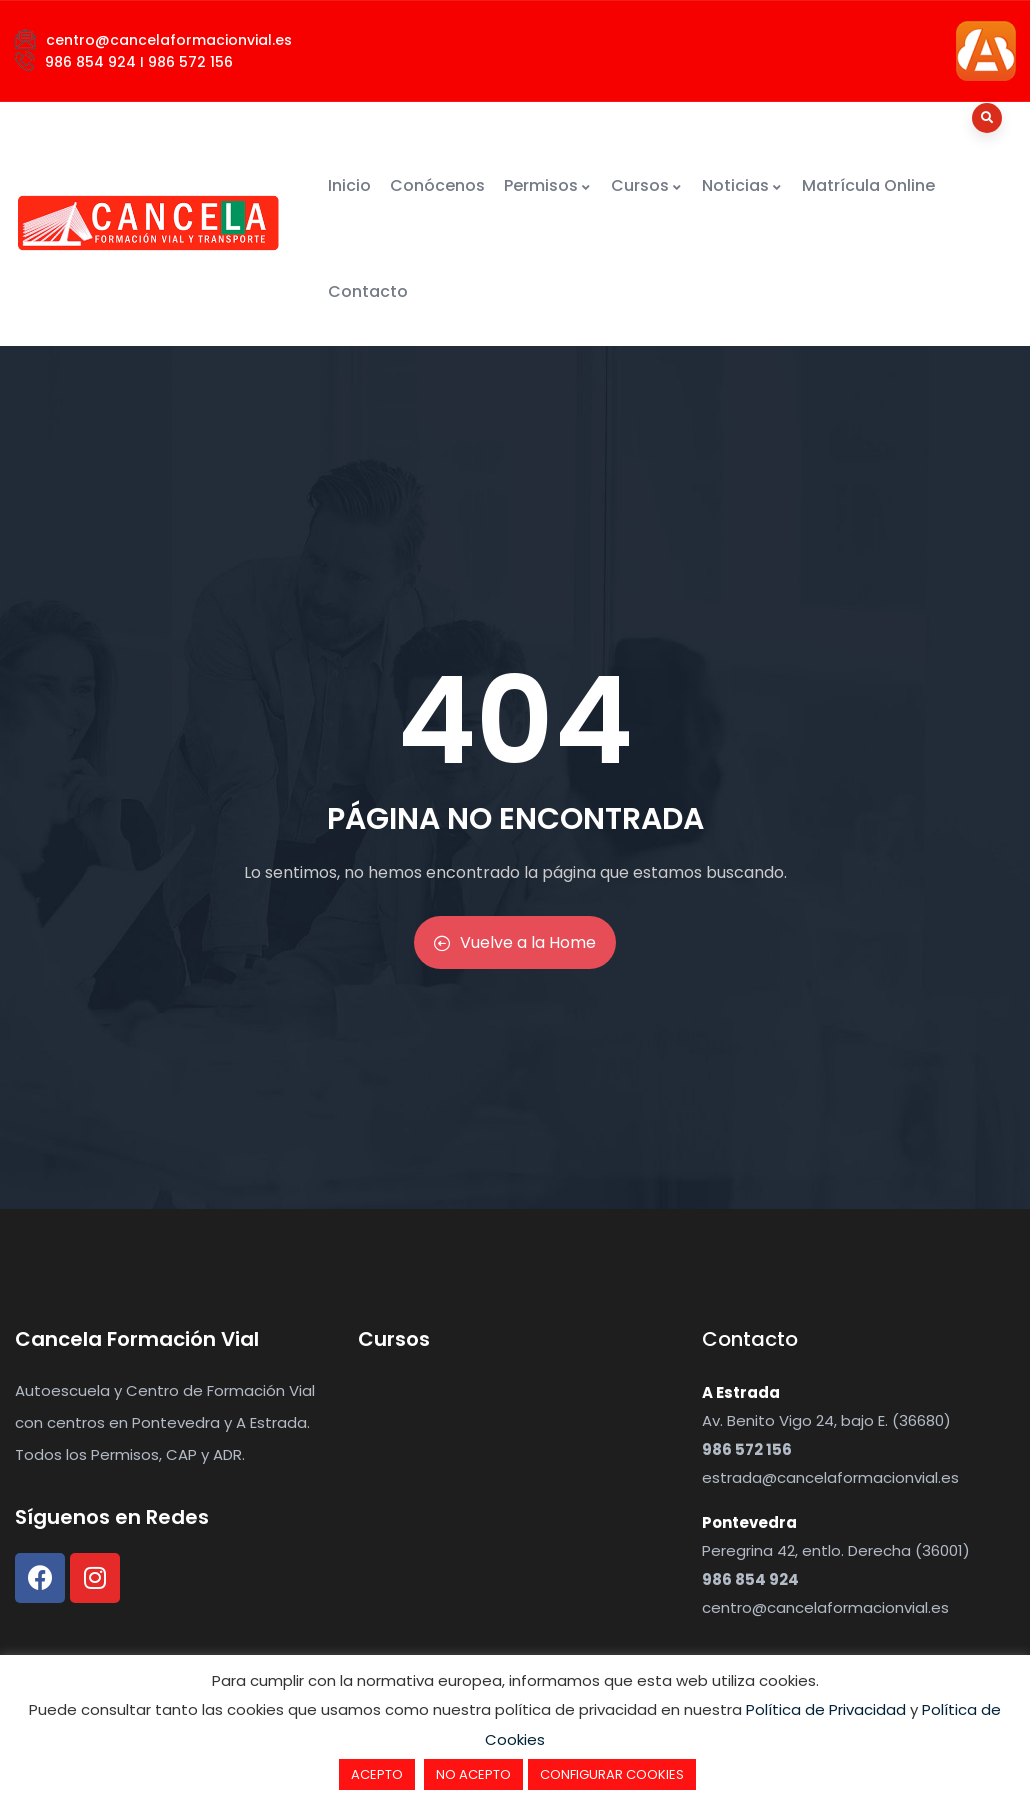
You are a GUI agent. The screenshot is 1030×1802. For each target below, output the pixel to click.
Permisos (548, 185)
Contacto (368, 291)
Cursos (647, 185)
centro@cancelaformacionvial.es (825, 1607)
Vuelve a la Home (515, 942)
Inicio (349, 185)
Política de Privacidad (826, 1709)
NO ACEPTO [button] (473, 1774)
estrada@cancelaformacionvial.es (830, 1477)
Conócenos (437, 185)
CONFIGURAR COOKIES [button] (612, 1774)
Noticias (742, 185)
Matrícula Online (868, 185)
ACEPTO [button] (377, 1774)
